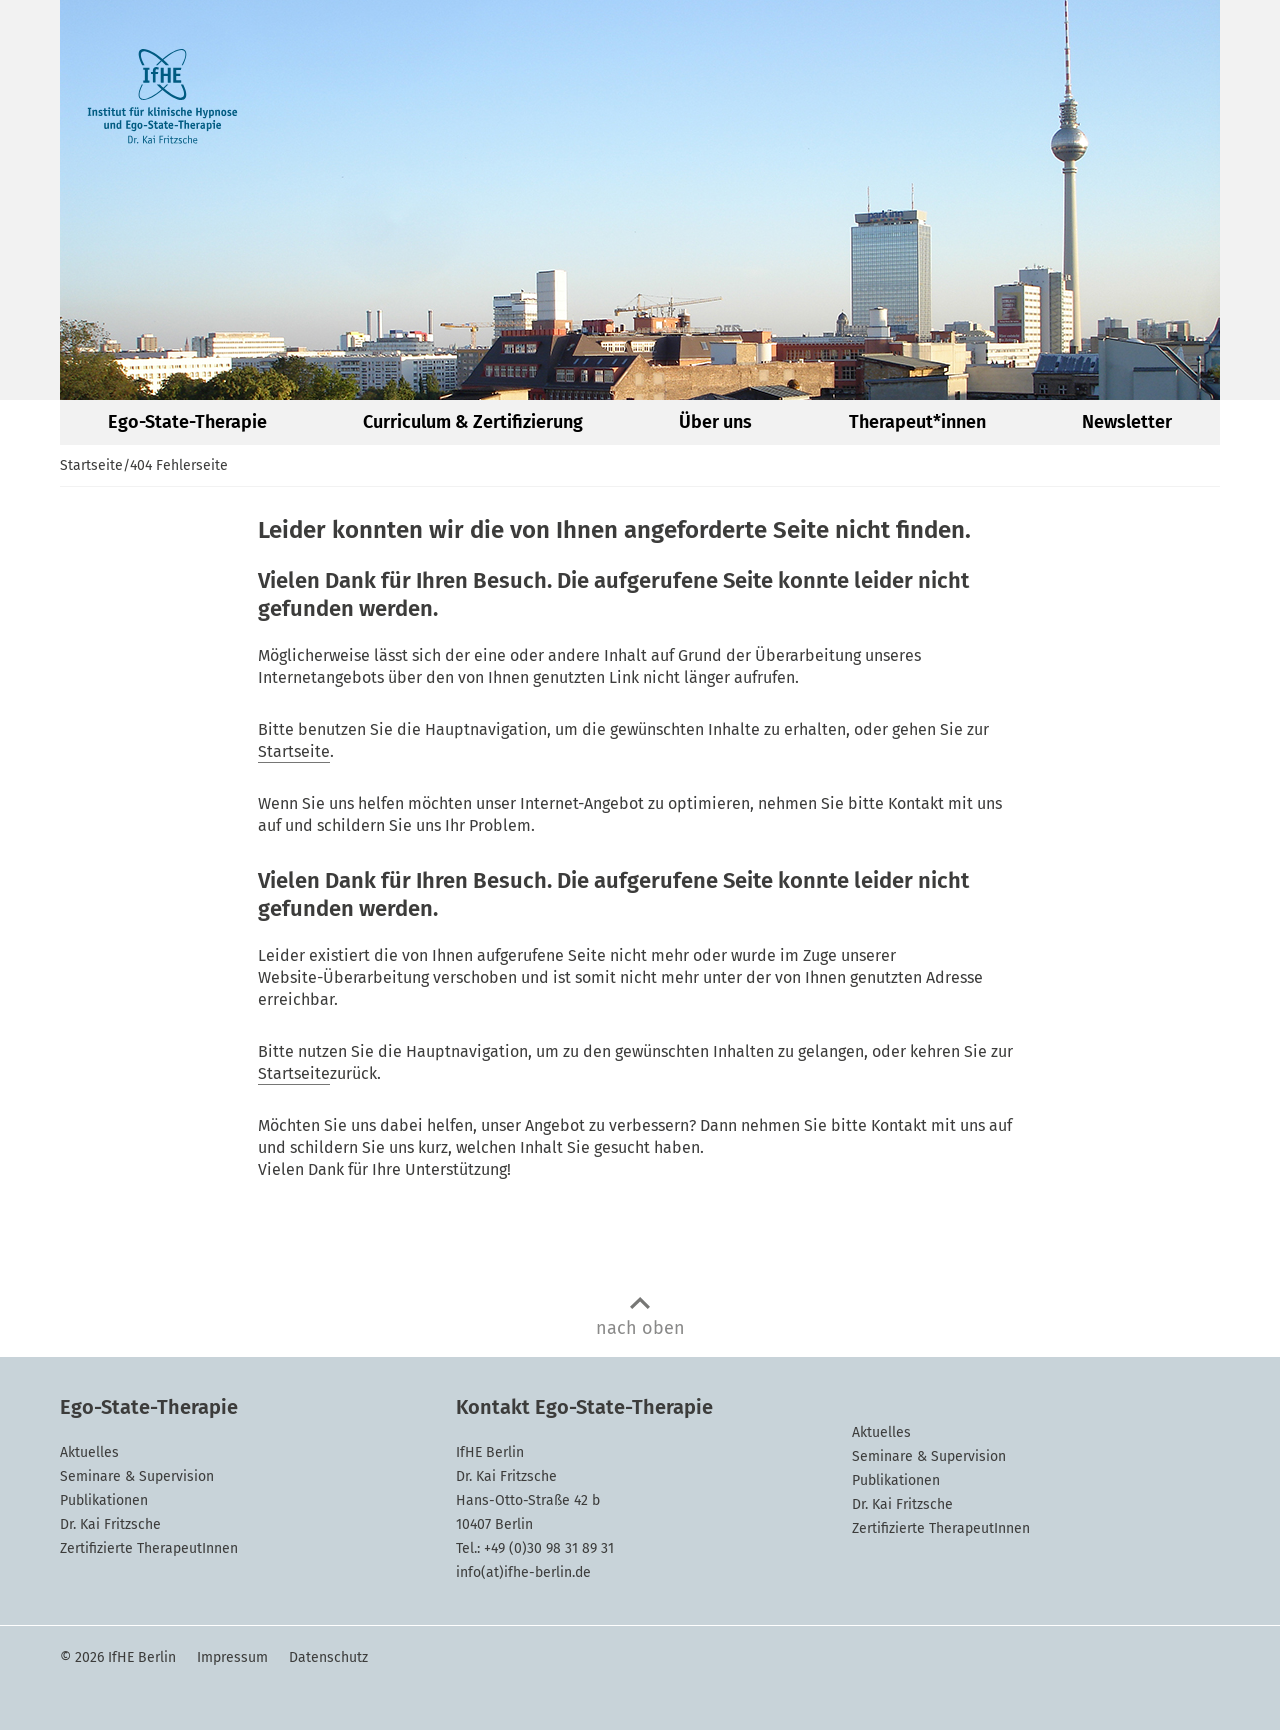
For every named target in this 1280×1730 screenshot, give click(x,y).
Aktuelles (89, 1452)
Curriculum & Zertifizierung (473, 422)
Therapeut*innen (917, 422)
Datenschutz (328, 1657)
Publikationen (104, 1500)
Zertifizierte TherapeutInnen (149, 1548)
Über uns (715, 422)
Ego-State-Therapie (187, 422)
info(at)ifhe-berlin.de (523, 1572)
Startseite (91, 465)
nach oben (640, 1328)
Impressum (232, 1657)
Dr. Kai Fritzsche (110, 1524)
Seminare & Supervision (137, 1476)
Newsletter (1127, 422)
